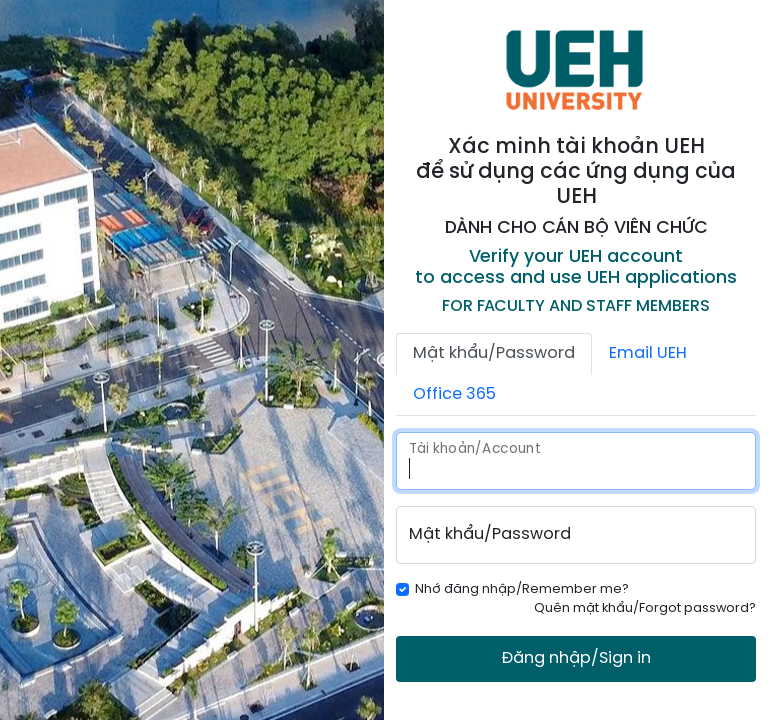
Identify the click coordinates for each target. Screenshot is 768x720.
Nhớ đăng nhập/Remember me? (522, 589)
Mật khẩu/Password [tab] (494, 353)
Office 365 (454, 394)
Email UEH (648, 353)
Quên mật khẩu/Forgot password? (645, 608)
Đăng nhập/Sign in (576, 658)
